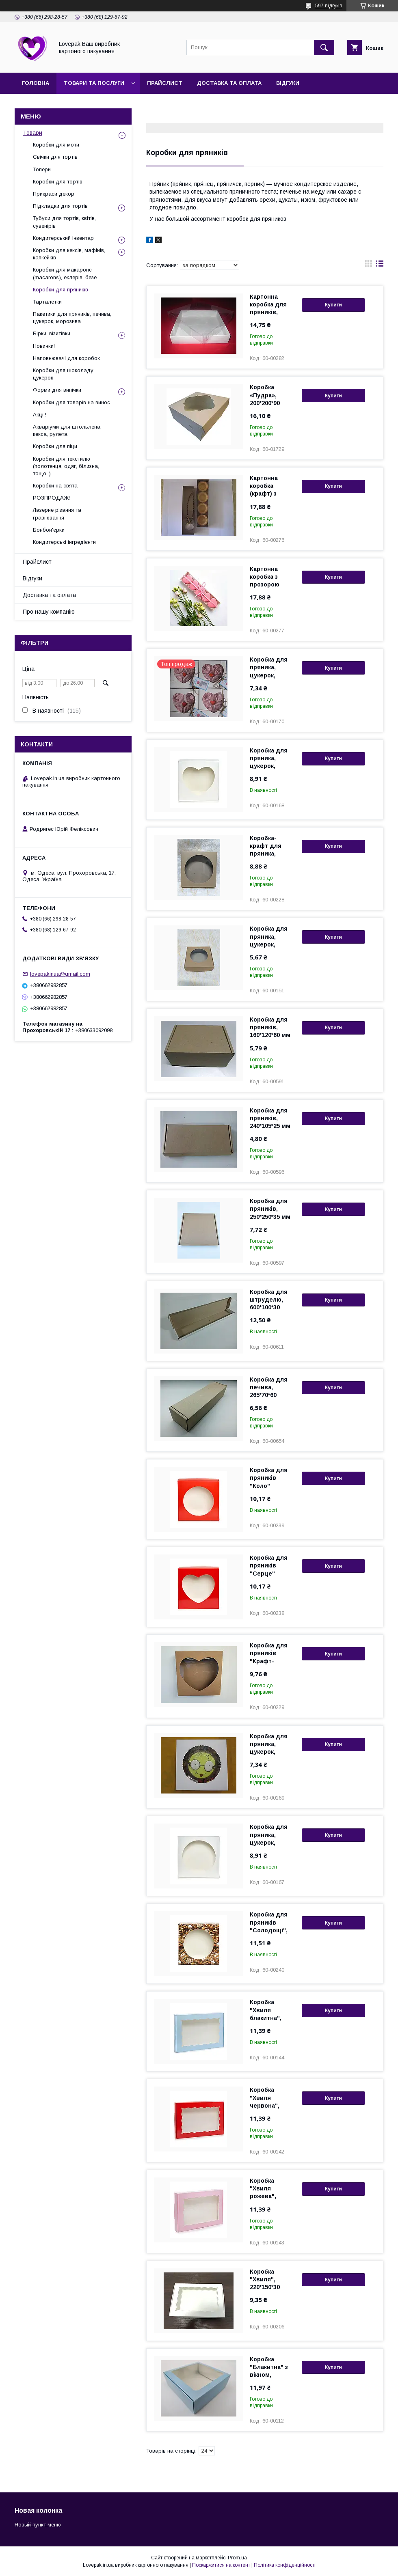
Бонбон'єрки (49, 530)
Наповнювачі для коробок (66, 358)
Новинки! (44, 346)
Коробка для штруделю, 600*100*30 (269, 1300)
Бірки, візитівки (51, 333)
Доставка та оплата (229, 83)
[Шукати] (324, 47)
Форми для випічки (57, 390)
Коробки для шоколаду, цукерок (64, 374)
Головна (35, 83)
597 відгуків (328, 6)
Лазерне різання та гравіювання (57, 513)
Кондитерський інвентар (63, 238)
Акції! (39, 415)
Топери (42, 169)
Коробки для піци (55, 446)
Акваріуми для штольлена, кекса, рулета (67, 430)
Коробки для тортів (57, 182)
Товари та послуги (94, 83)
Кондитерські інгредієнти (64, 542)
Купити (333, 305)
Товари (32, 132)
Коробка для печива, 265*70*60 (269, 1387)
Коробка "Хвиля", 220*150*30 (265, 2279)
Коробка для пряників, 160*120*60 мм (270, 1027)
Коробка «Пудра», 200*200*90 (265, 395)
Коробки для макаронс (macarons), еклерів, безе (65, 273)
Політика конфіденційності (285, 2565)
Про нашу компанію (53, 104)
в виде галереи (368, 265)
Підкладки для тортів (60, 206)
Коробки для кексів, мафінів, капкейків (69, 254)
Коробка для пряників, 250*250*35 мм (270, 1209)
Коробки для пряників (60, 290)
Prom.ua (237, 2558)
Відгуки (287, 83)
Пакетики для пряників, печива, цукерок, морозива (72, 317)
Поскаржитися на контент (221, 2565)
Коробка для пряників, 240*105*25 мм (270, 1118)
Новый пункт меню (38, 2525)
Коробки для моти (56, 145)
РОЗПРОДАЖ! (51, 498)
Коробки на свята (55, 486)
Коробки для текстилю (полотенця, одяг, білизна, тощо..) (66, 466)
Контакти (115, 104)
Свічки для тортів (55, 157)
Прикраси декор (53, 194)
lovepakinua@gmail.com (60, 974)
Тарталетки (47, 302)
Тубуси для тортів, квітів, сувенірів (64, 221)
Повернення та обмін (179, 104)
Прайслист (164, 83)
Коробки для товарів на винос (71, 402)
